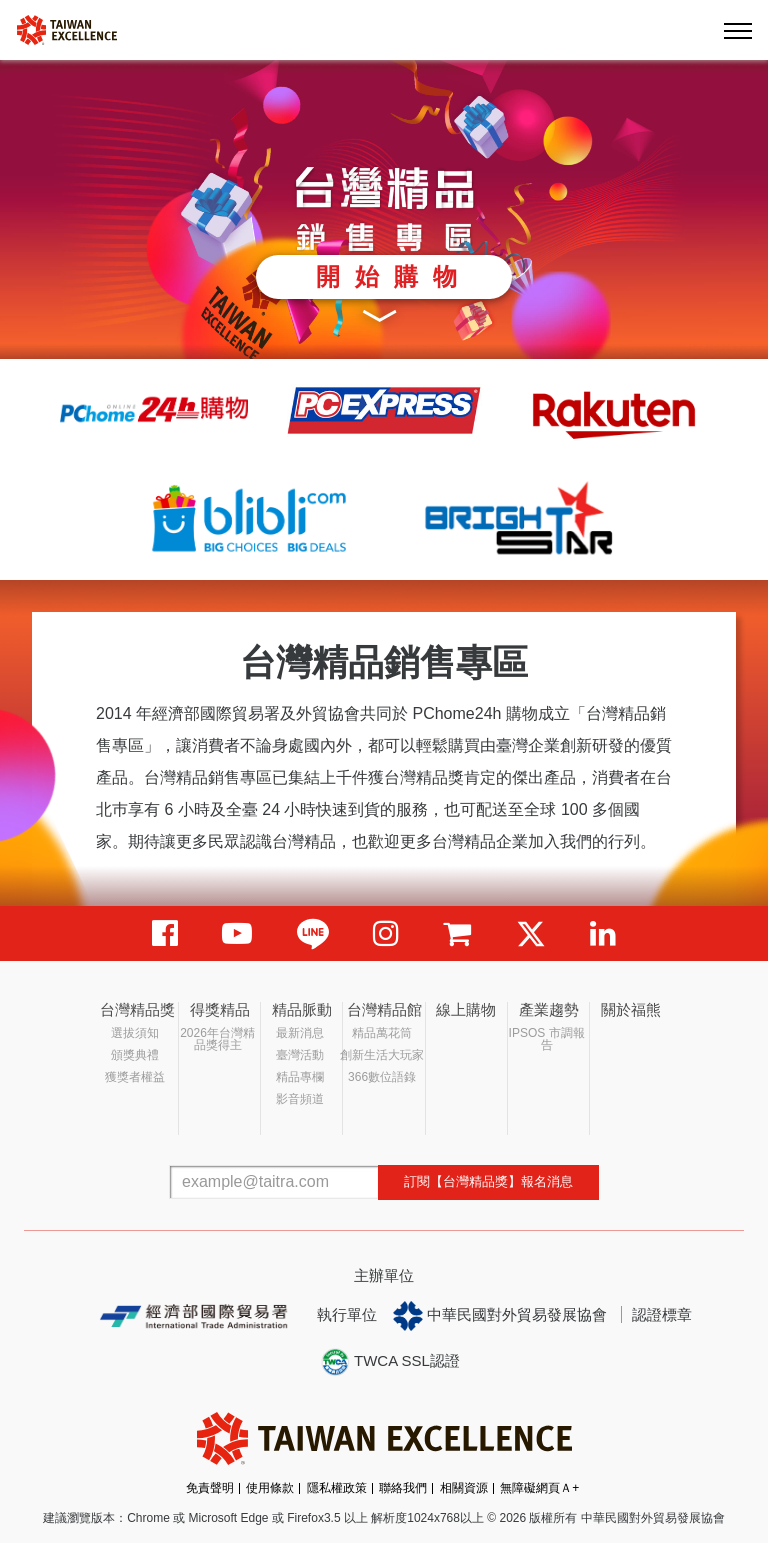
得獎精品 (220, 1009)
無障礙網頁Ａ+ (539, 1488)
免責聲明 (210, 1488)
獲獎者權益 (135, 1077)
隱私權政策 (337, 1488)
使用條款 (270, 1488)
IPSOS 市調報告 (547, 1039)
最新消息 (300, 1033)
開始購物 (394, 276)
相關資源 (464, 1488)
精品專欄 (300, 1077)
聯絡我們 (403, 1488)
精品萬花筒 (382, 1033)
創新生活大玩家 (382, 1055)
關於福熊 (631, 1009)
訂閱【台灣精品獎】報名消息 (488, 1181)
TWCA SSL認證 (390, 1362)
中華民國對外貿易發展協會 (500, 1316)
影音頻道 (300, 1099)
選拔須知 (135, 1033)
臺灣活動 (300, 1055)
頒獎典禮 (135, 1055)
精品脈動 (302, 1009)
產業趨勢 (549, 1009)
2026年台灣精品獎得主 (217, 1039)
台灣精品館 (384, 1009)
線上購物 (466, 1009)
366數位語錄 (382, 1077)
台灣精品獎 (137, 1009)
